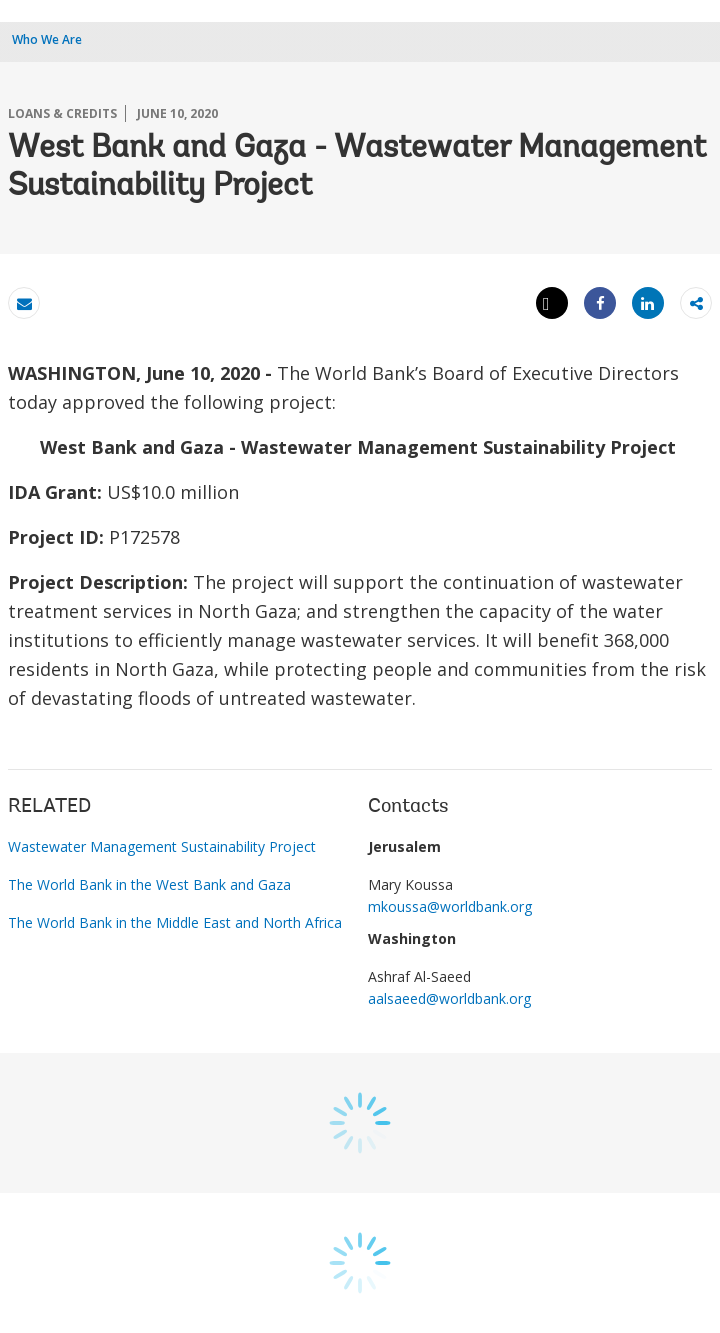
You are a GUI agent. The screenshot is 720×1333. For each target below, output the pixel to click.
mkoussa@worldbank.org (450, 906)
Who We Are (47, 39)
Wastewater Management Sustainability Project (162, 846)
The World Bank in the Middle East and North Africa (175, 922)
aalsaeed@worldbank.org (449, 998)
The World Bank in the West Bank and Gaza (149, 884)
